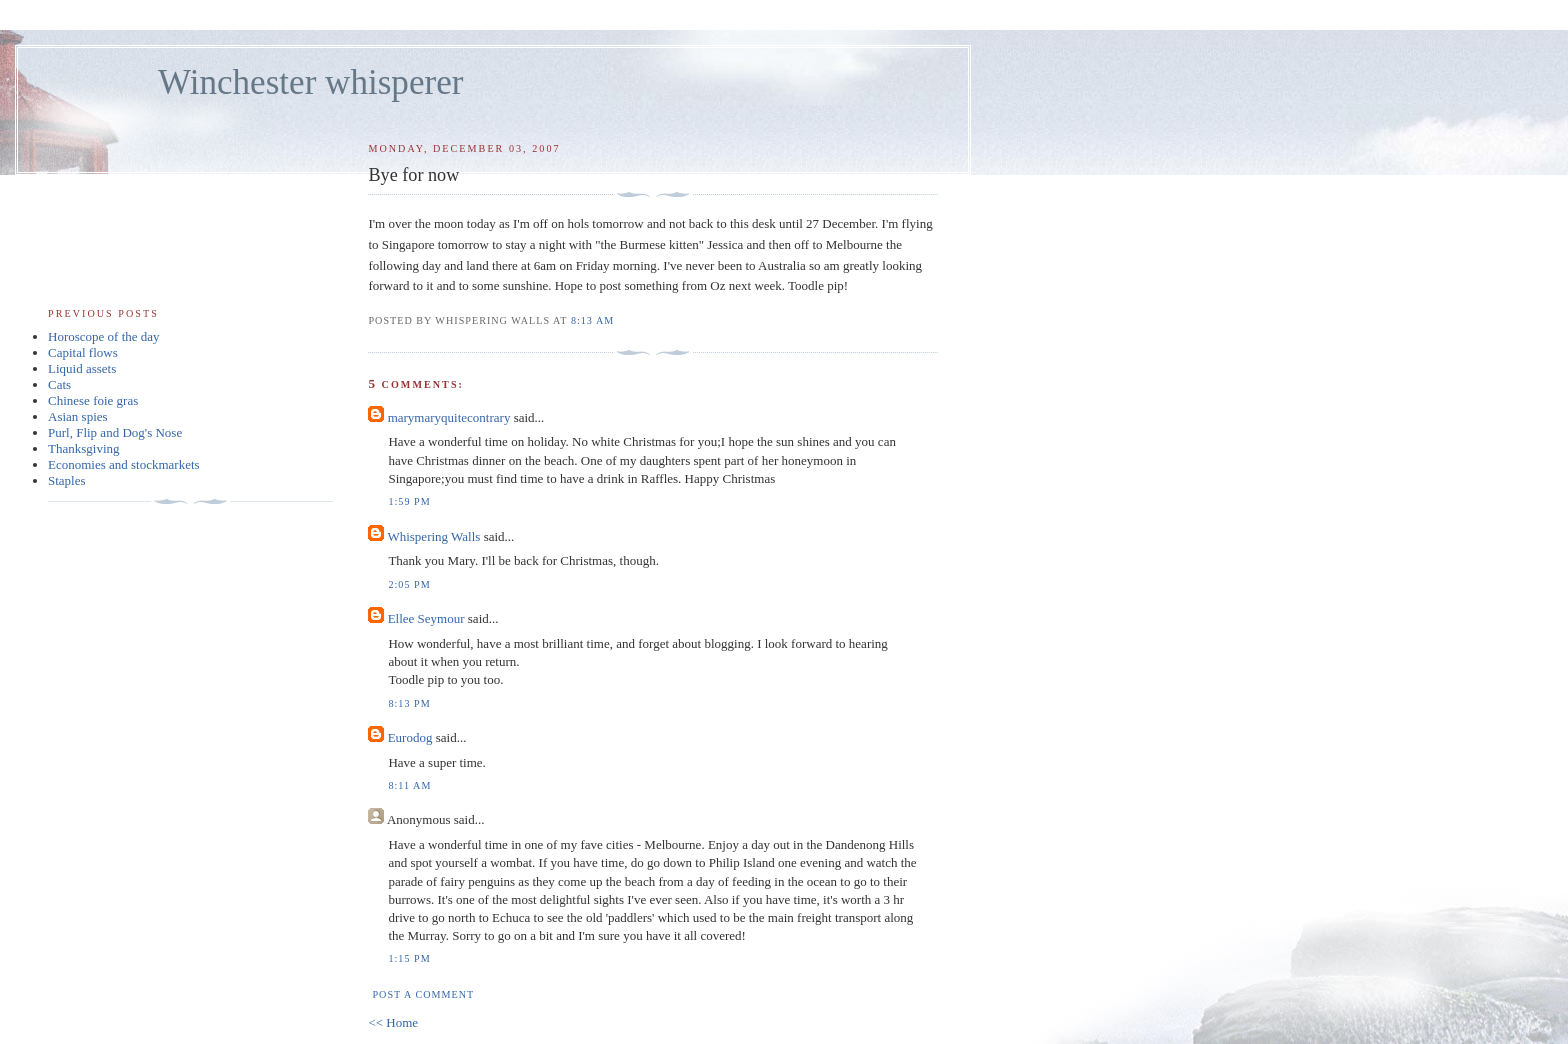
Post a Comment (423, 994)
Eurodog (410, 737)
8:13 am (592, 320)
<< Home (393, 1022)
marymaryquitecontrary (449, 417)
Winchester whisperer (310, 82)
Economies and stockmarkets (124, 464)
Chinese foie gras (93, 400)
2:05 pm (409, 584)
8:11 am (409, 785)
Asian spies (78, 416)
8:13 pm (409, 703)
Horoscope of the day (104, 336)
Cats (59, 384)
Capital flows (83, 352)
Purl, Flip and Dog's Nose (115, 432)
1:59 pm (409, 501)
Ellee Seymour (426, 618)
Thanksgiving (84, 448)
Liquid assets (82, 368)
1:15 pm (409, 958)
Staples (67, 480)
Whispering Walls (433, 536)
